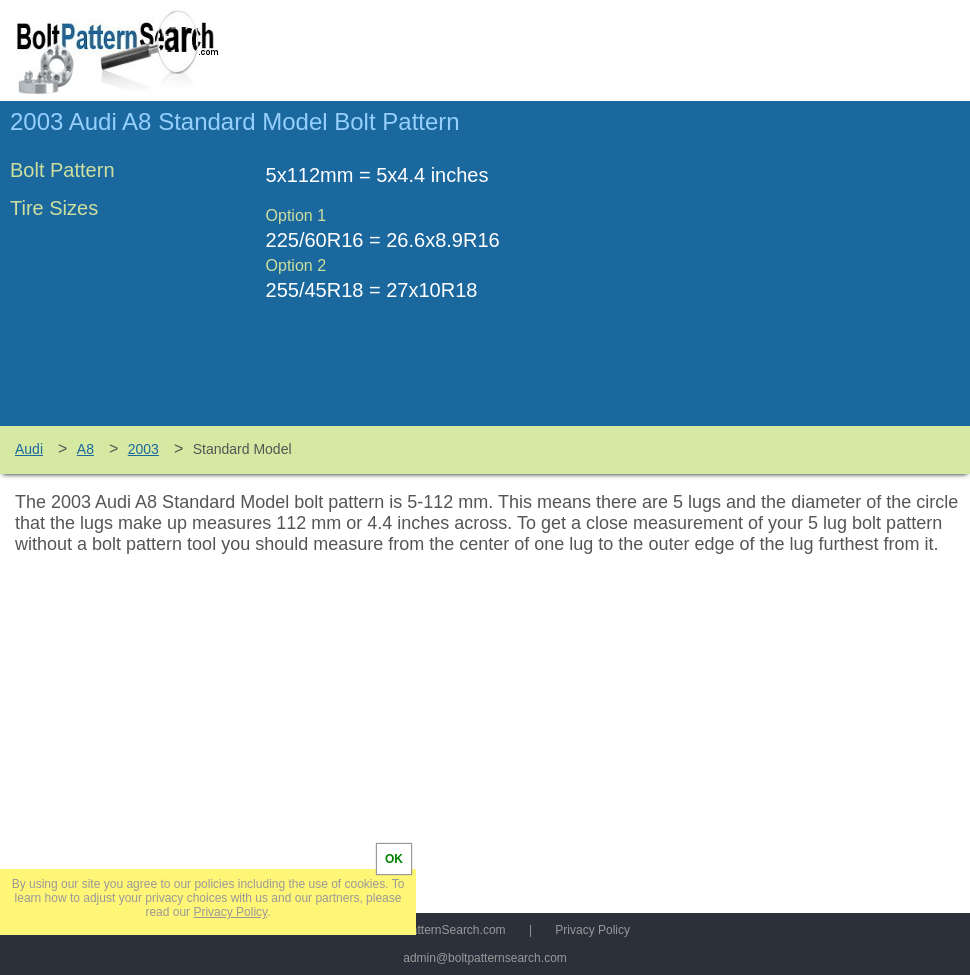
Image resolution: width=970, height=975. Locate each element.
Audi (29, 449)
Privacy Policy (592, 930)
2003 (143, 449)
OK (394, 859)
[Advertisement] (792, 273)
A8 (85, 449)
